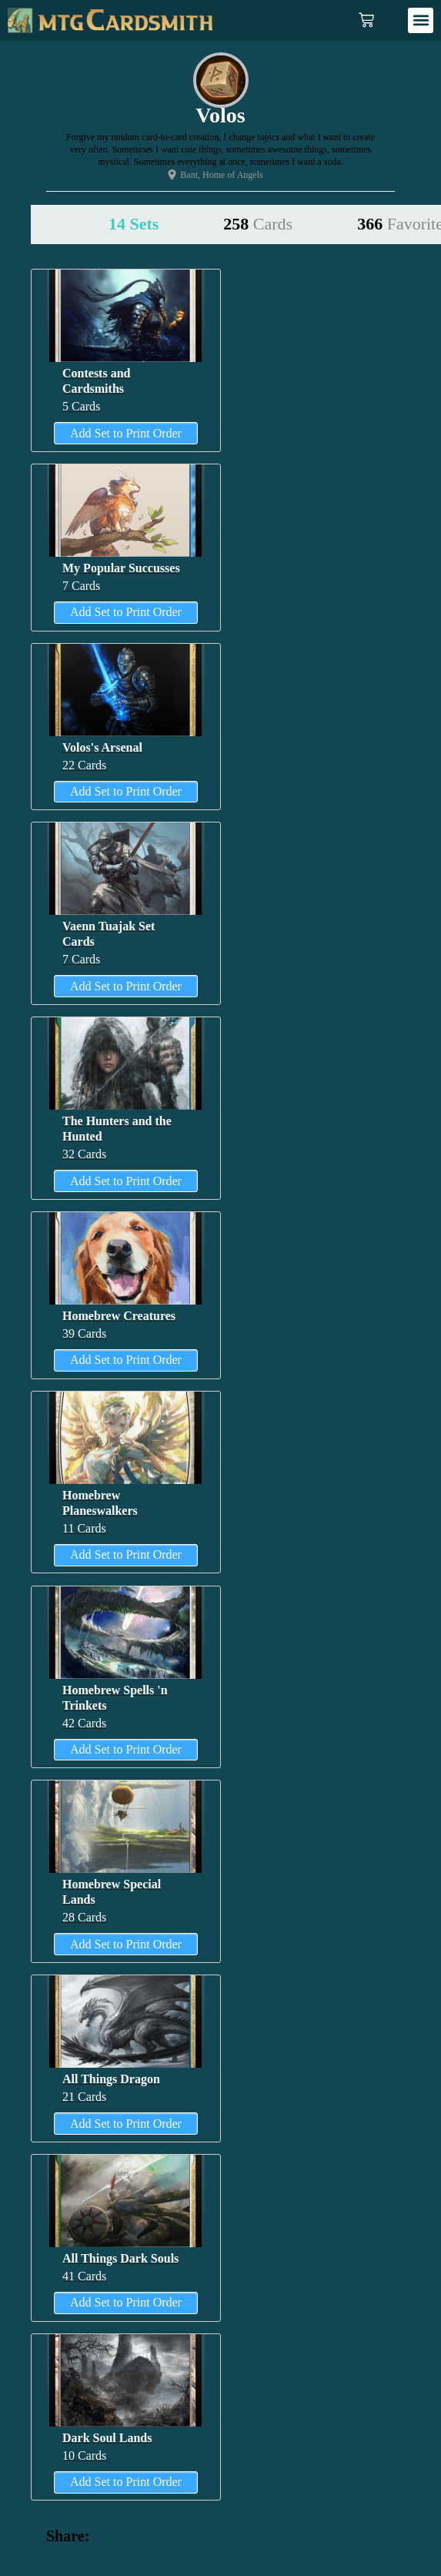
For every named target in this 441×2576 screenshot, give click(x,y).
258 (257, 223)
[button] (420, 20)
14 (134, 223)
